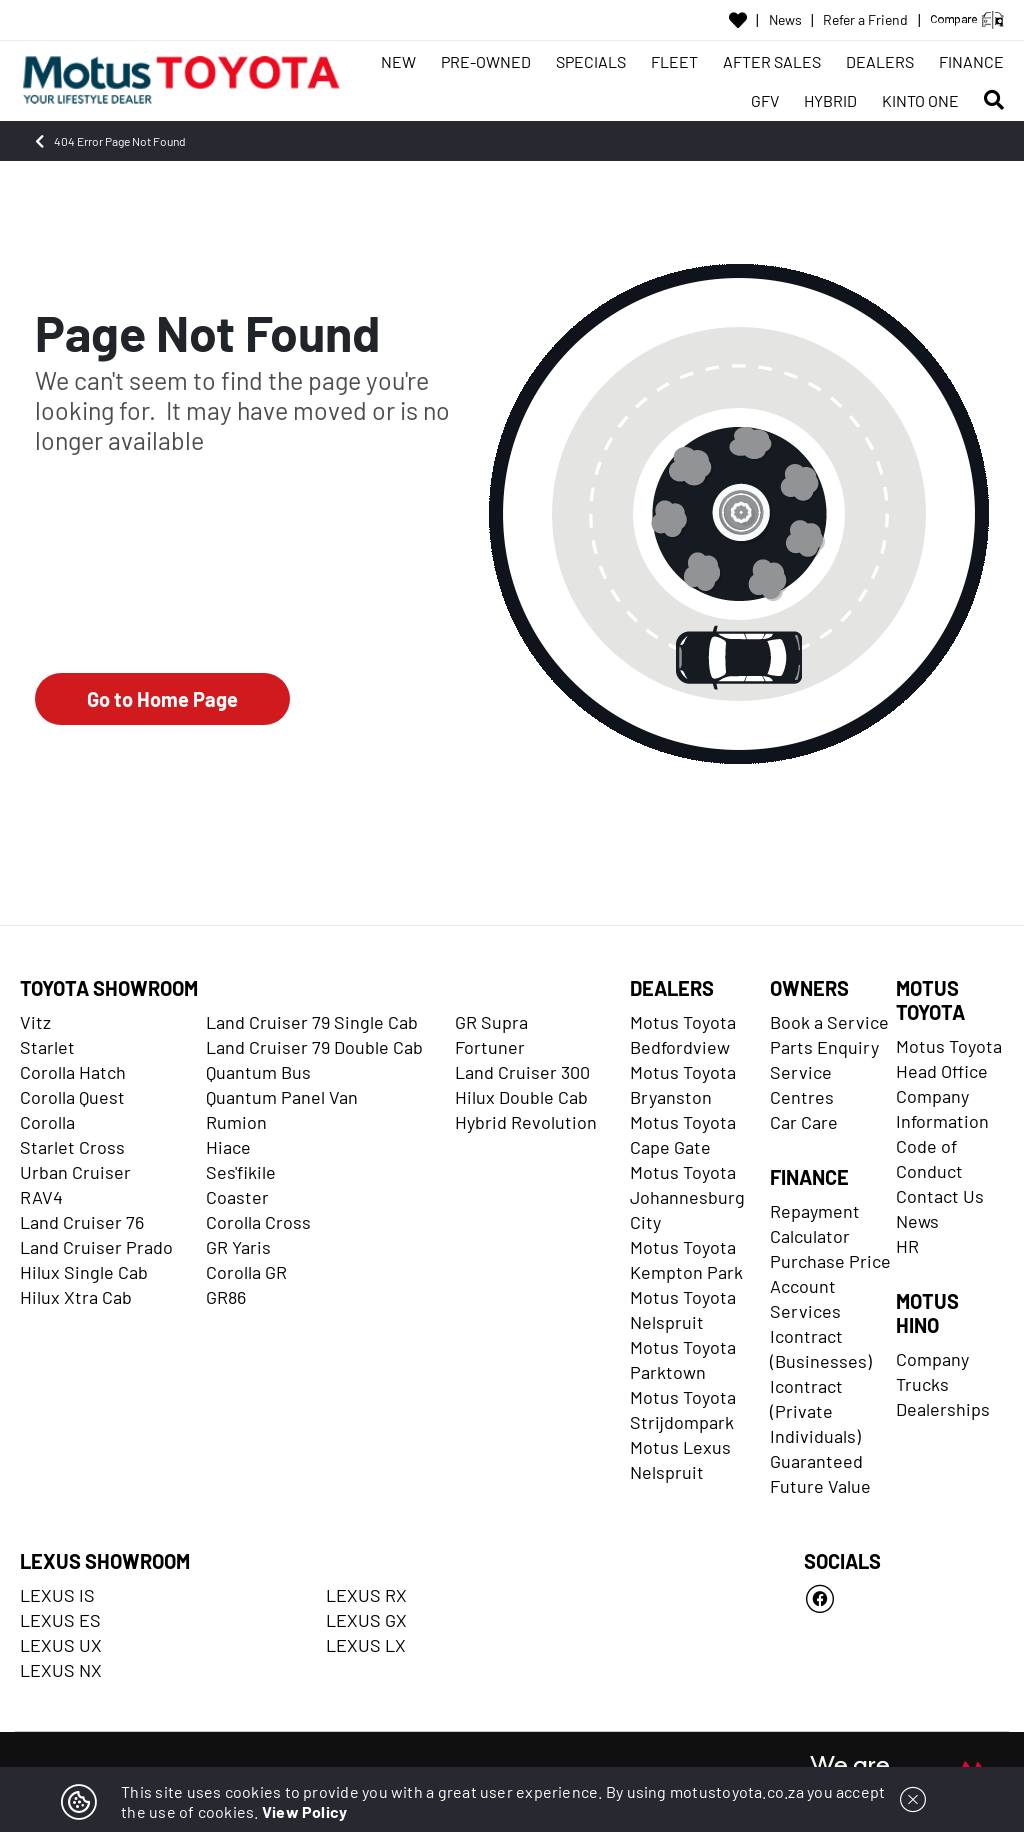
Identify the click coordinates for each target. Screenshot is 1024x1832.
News (785, 20)
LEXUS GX (366, 1620)
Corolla (47, 1122)
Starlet (47, 1047)
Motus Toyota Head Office (949, 1058)
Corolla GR (246, 1272)
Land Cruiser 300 (522, 1072)
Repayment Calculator (815, 1223)
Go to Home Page (162, 699)
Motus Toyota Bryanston (683, 1084)
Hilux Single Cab (84, 1272)
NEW (398, 61)
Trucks (922, 1384)
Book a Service (829, 1022)
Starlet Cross (72, 1147)
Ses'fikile (241, 1172)
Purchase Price (830, 1261)
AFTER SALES (772, 61)
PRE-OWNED (486, 61)
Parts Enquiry (824, 1047)
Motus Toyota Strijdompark (683, 1409)
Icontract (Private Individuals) (815, 1411)
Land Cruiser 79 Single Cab (312, 1022)
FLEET (674, 61)
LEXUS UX (61, 1645)
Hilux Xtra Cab (76, 1297)
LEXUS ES (60, 1620)
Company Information (942, 1108)
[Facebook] (904, 1599)
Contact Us (940, 1196)
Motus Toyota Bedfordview (683, 1034)
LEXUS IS (57, 1595)
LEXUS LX (366, 1645)
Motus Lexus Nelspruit (680, 1459)
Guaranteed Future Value (820, 1473)
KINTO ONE (920, 100)
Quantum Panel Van (282, 1097)
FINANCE (971, 61)
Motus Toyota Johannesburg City (687, 1197)
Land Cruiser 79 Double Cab (314, 1047)
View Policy (305, 1811)
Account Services (805, 1298)
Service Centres (802, 1084)
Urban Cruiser (75, 1172)
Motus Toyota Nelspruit (683, 1309)
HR (907, 1246)
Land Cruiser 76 (82, 1222)
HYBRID (830, 100)
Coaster (237, 1197)
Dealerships (943, 1409)
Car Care (804, 1122)
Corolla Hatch (73, 1072)
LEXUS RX (366, 1595)
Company (932, 1359)
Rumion (236, 1122)
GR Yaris (238, 1247)
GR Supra (491, 1022)
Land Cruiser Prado (96, 1247)
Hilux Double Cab (521, 1097)
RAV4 (41, 1197)
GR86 (226, 1297)
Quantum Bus (258, 1072)
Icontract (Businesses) (821, 1348)
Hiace (228, 1147)
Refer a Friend (865, 20)
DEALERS (880, 61)
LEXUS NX (61, 1670)
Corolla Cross (258, 1222)
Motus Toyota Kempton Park (686, 1259)
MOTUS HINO (927, 1313)
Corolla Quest (72, 1097)
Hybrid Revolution (526, 1122)
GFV (765, 100)
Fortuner (490, 1047)
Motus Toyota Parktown (683, 1359)
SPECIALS (591, 61)
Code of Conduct (929, 1158)
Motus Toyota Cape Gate (683, 1134)
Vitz (35, 1022)
